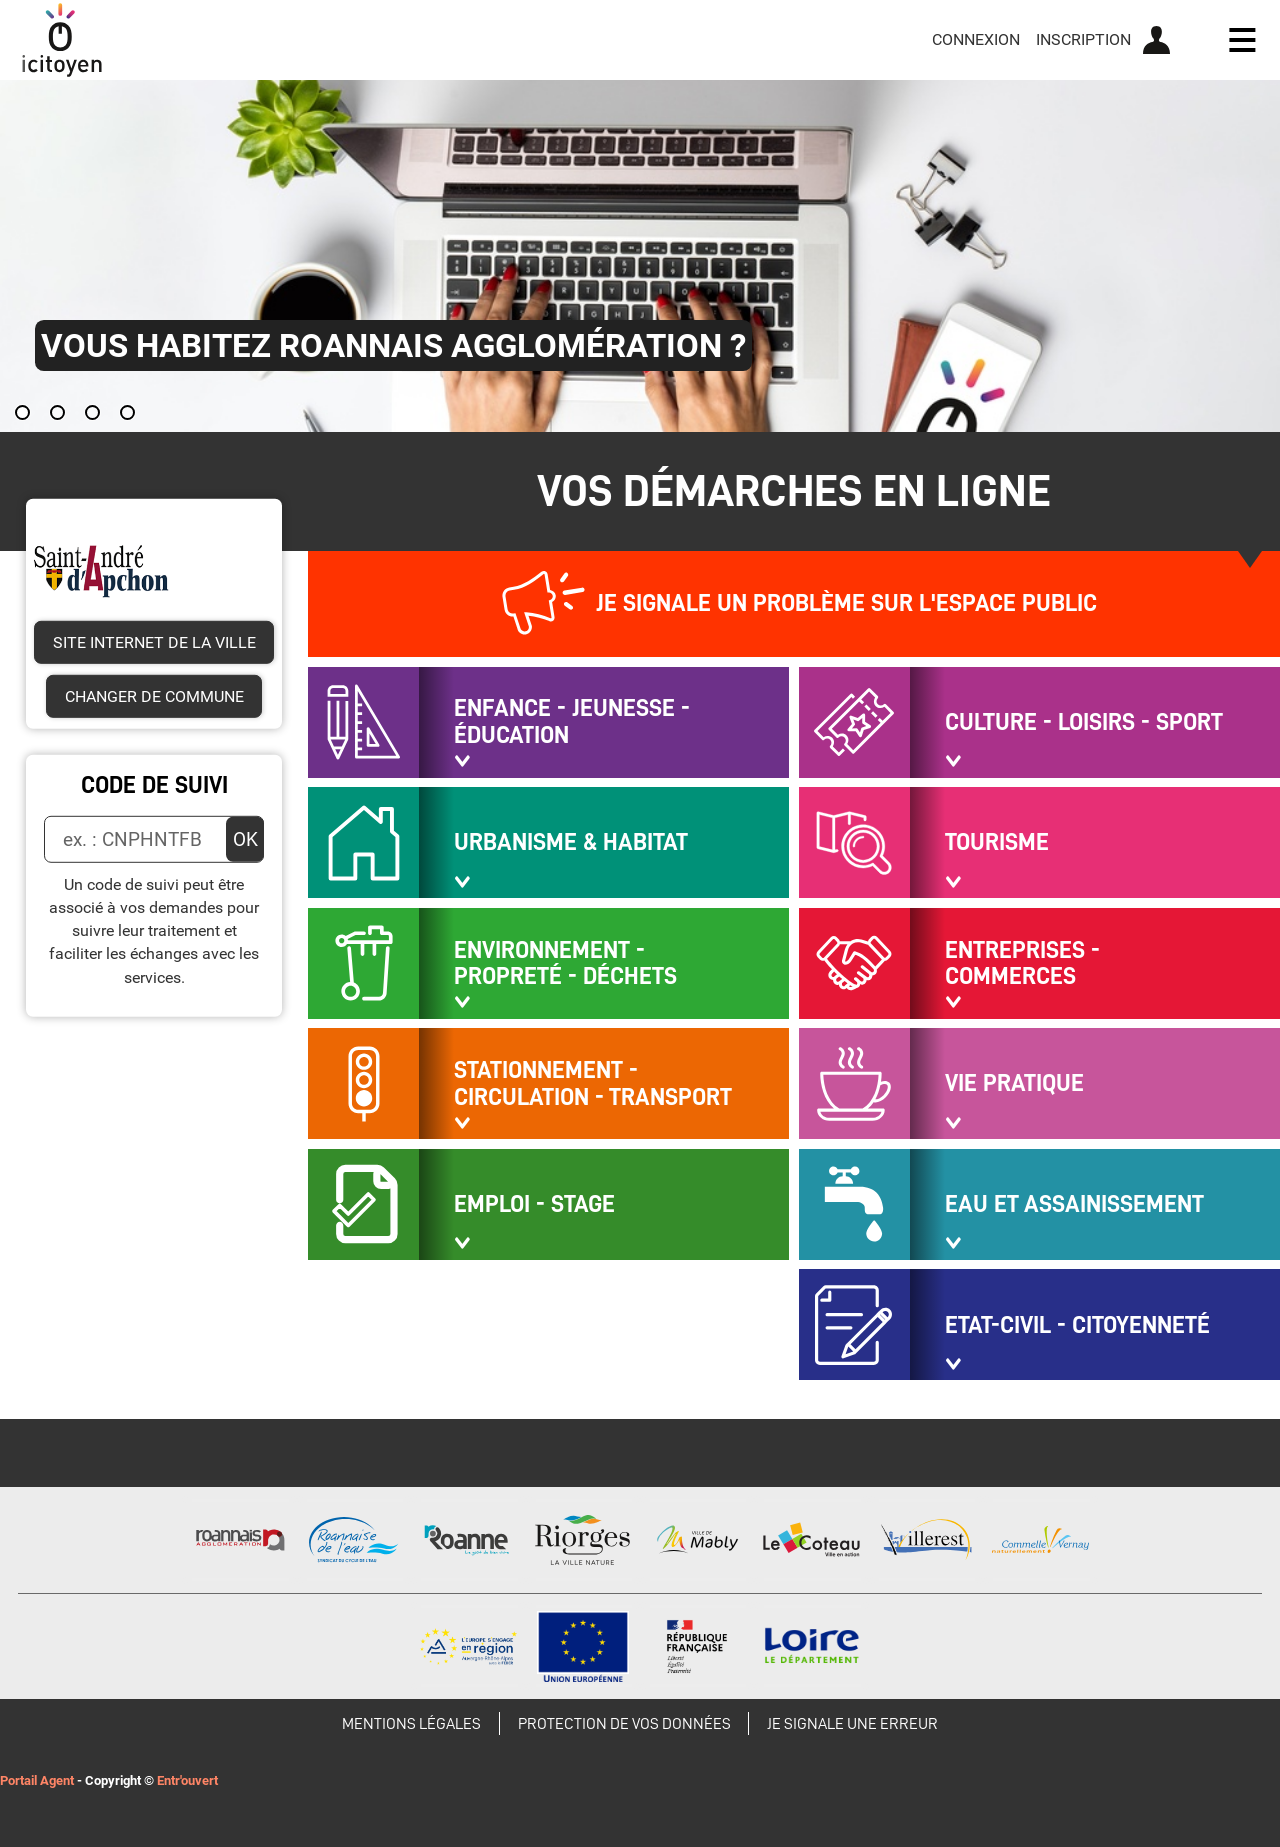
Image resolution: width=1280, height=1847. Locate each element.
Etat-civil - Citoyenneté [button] (1077, 1325)
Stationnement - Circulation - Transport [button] (593, 1083)
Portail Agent (37, 1780)
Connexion (976, 39)
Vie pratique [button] (1014, 1083)
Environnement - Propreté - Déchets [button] (565, 963)
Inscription (1083, 39)
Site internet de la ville (154, 642)
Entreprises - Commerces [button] (1022, 963)
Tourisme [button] (997, 842)
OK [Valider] (245, 838)
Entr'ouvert (187, 1780)
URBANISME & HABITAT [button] (571, 842)
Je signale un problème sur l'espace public (846, 603)
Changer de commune (154, 696)
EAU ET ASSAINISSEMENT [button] (1074, 1204)
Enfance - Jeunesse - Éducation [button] (572, 721)
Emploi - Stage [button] (534, 1204)
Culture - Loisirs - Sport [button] (1084, 722)
